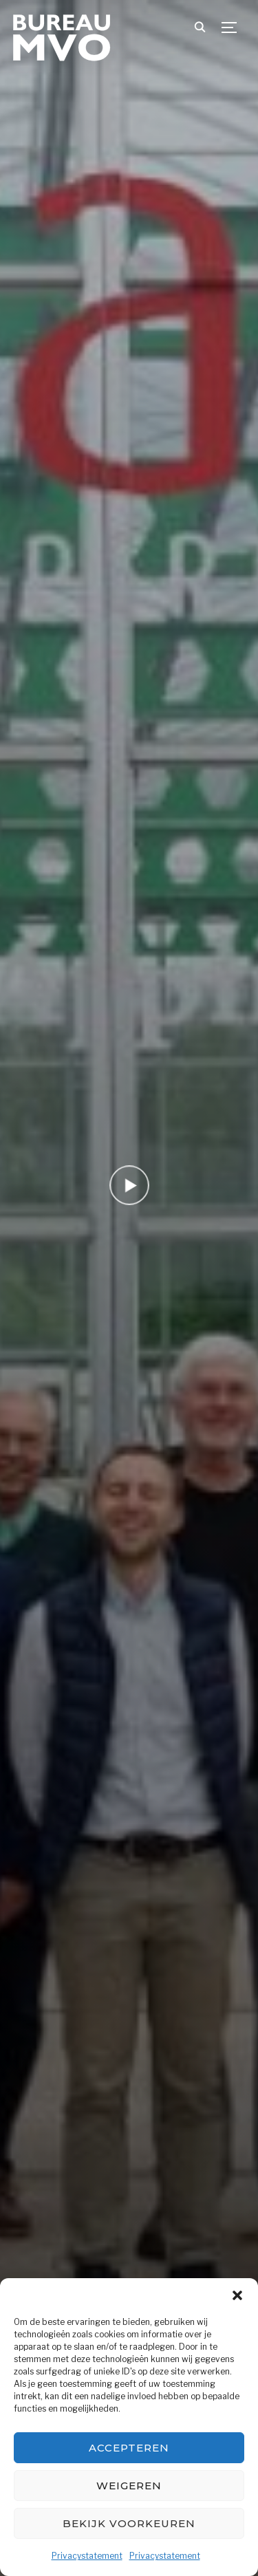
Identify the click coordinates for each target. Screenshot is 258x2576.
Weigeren (129, 2485)
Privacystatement (87, 2556)
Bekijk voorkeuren (129, 2523)
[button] (237, 2295)
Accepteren (129, 2447)
